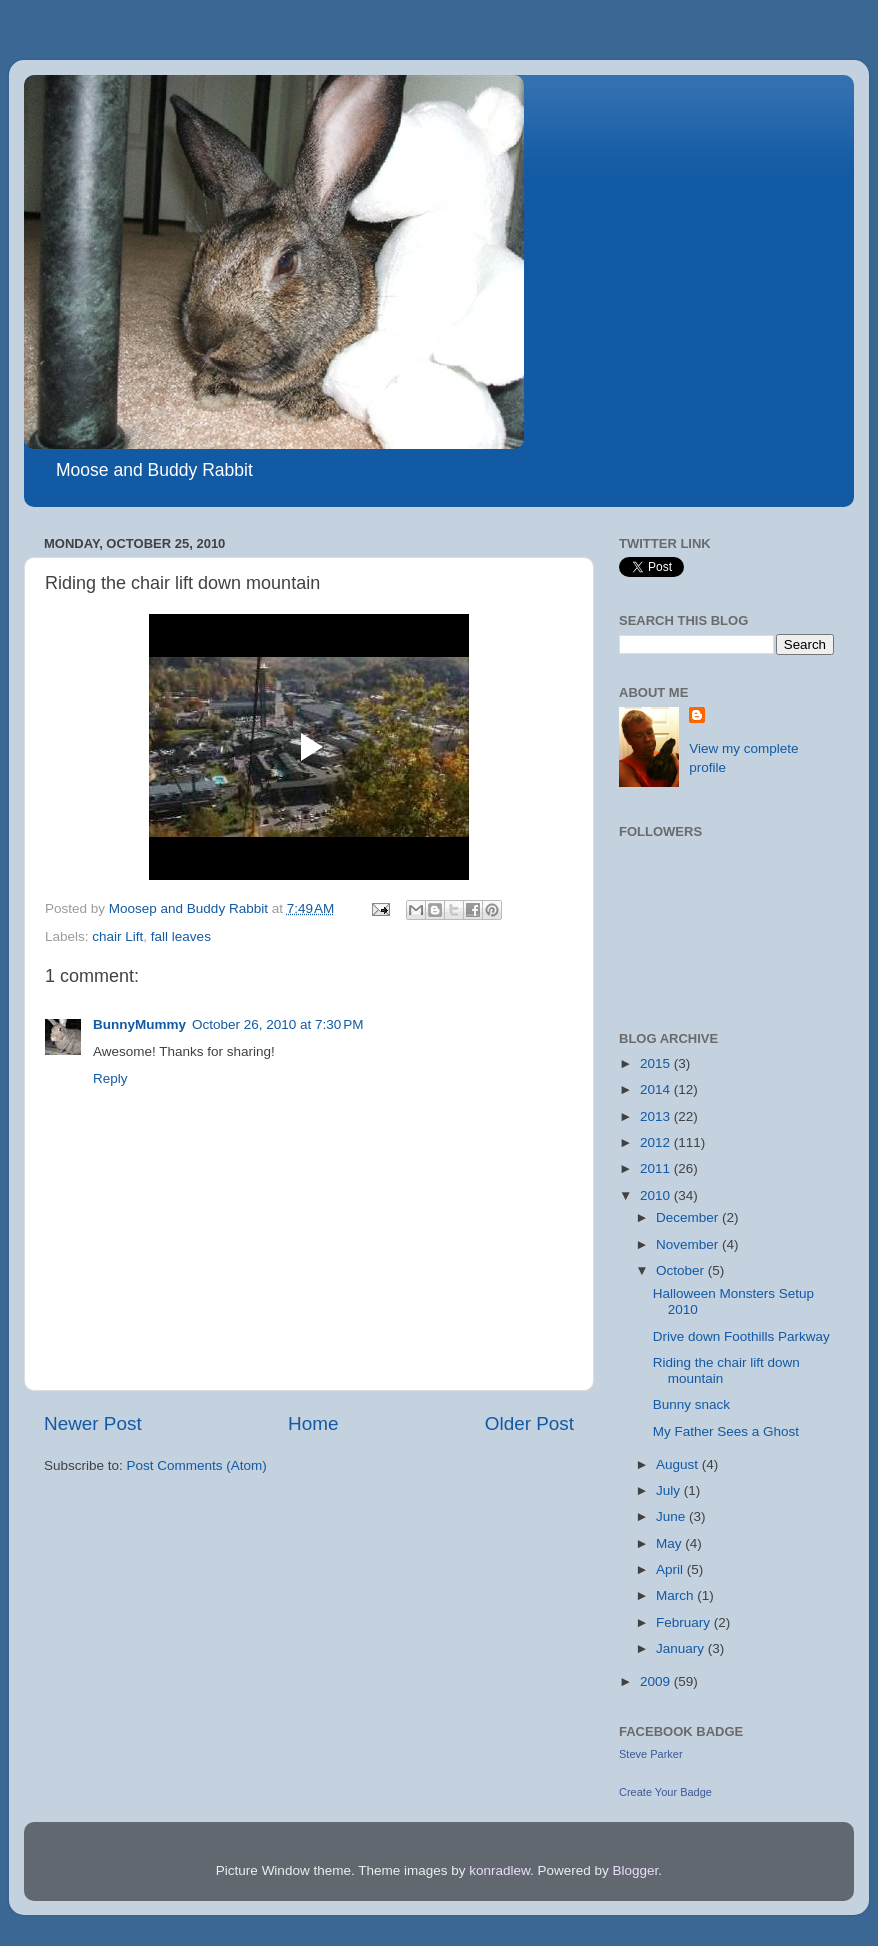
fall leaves (181, 936)
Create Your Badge (665, 1792)
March (676, 1595)
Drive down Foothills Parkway (741, 1336)
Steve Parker (651, 1754)
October (682, 1270)
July (670, 1490)
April (671, 1569)
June (672, 1516)
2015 (657, 1063)
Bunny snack (691, 1404)
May (670, 1543)
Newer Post (93, 1423)
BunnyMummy (139, 1024)
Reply (110, 1078)
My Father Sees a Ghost (726, 1431)
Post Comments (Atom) (197, 1465)
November (689, 1244)
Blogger (636, 1870)
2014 (657, 1089)
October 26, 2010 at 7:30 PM (277, 1024)
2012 (657, 1142)
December (689, 1217)
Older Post (529, 1423)
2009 (657, 1681)
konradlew (499, 1870)
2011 (657, 1168)
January (682, 1648)
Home (313, 1423)
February (685, 1622)
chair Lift (117, 936)
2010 (657, 1195)
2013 (657, 1116)
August (679, 1464)
